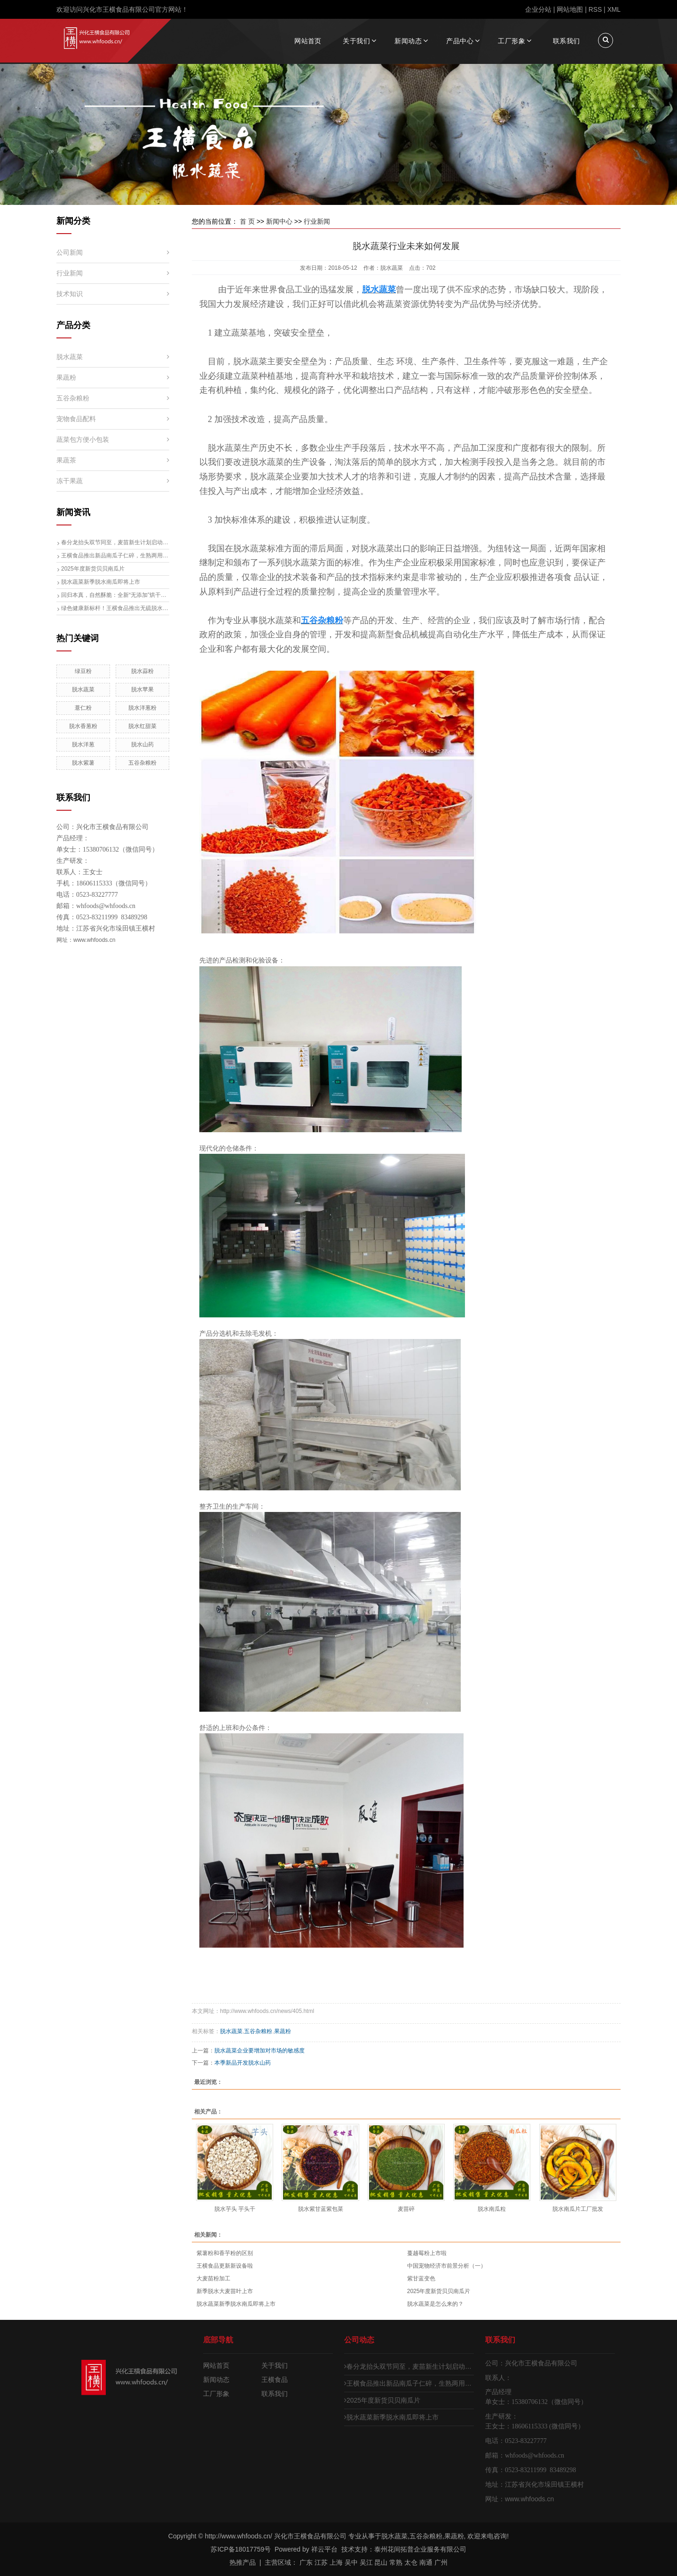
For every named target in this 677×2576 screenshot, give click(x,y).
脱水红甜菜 (142, 726)
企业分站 (538, 9)
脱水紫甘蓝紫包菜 (320, 2209)
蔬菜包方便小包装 (82, 439)
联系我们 (566, 41)
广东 (306, 2562)
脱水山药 (142, 744)
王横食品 (274, 2379)
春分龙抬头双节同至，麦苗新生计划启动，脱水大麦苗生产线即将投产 (115, 542)
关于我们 (356, 41)
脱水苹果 (142, 689)
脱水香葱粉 (83, 726)
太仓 (410, 2562)
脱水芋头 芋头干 (234, 2209)
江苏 (321, 2562)
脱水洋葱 (83, 744)
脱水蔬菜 (69, 356)
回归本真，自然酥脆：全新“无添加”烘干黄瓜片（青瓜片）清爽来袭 (115, 595)
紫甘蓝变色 (421, 2278)
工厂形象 (511, 41)
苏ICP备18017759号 (241, 2549)
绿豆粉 (83, 671)
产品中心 (459, 41)
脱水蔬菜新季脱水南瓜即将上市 (100, 582)
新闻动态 (408, 41)
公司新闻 (69, 252)
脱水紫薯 (83, 762)
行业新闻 (69, 273)
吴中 (351, 2562)
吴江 (366, 2562)
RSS (595, 9)
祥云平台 (324, 2549)
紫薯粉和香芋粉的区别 (225, 2253)
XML (614, 9)
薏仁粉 (83, 708)
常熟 (395, 2562)
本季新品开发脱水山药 (242, 2062)
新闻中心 (279, 221)
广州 (441, 2562)
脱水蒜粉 (142, 671)
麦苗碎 (406, 2209)
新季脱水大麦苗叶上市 (225, 2291)
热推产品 (242, 2562)
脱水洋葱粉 (142, 708)
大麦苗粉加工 (213, 2278)
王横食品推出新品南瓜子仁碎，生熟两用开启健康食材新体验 (115, 555)
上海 (336, 2562)
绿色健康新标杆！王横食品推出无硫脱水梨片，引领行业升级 (115, 608)
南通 (426, 2562)
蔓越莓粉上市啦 (427, 2253)
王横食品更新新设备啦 (225, 2266)
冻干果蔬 (69, 481)
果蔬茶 (66, 460)
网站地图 (570, 9)
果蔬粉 (66, 377)
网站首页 (308, 41)
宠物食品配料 (76, 419)
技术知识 (69, 294)
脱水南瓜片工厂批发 (577, 2209)
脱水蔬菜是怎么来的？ (435, 2304)
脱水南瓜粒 (492, 2209)
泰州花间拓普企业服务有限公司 (420, 2549)
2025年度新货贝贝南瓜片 (93, 568)
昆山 (380, 2562)
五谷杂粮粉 (72, 398)
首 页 (247, 221)
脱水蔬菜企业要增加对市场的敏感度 (259, 2050)
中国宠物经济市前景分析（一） (446, 2266)
